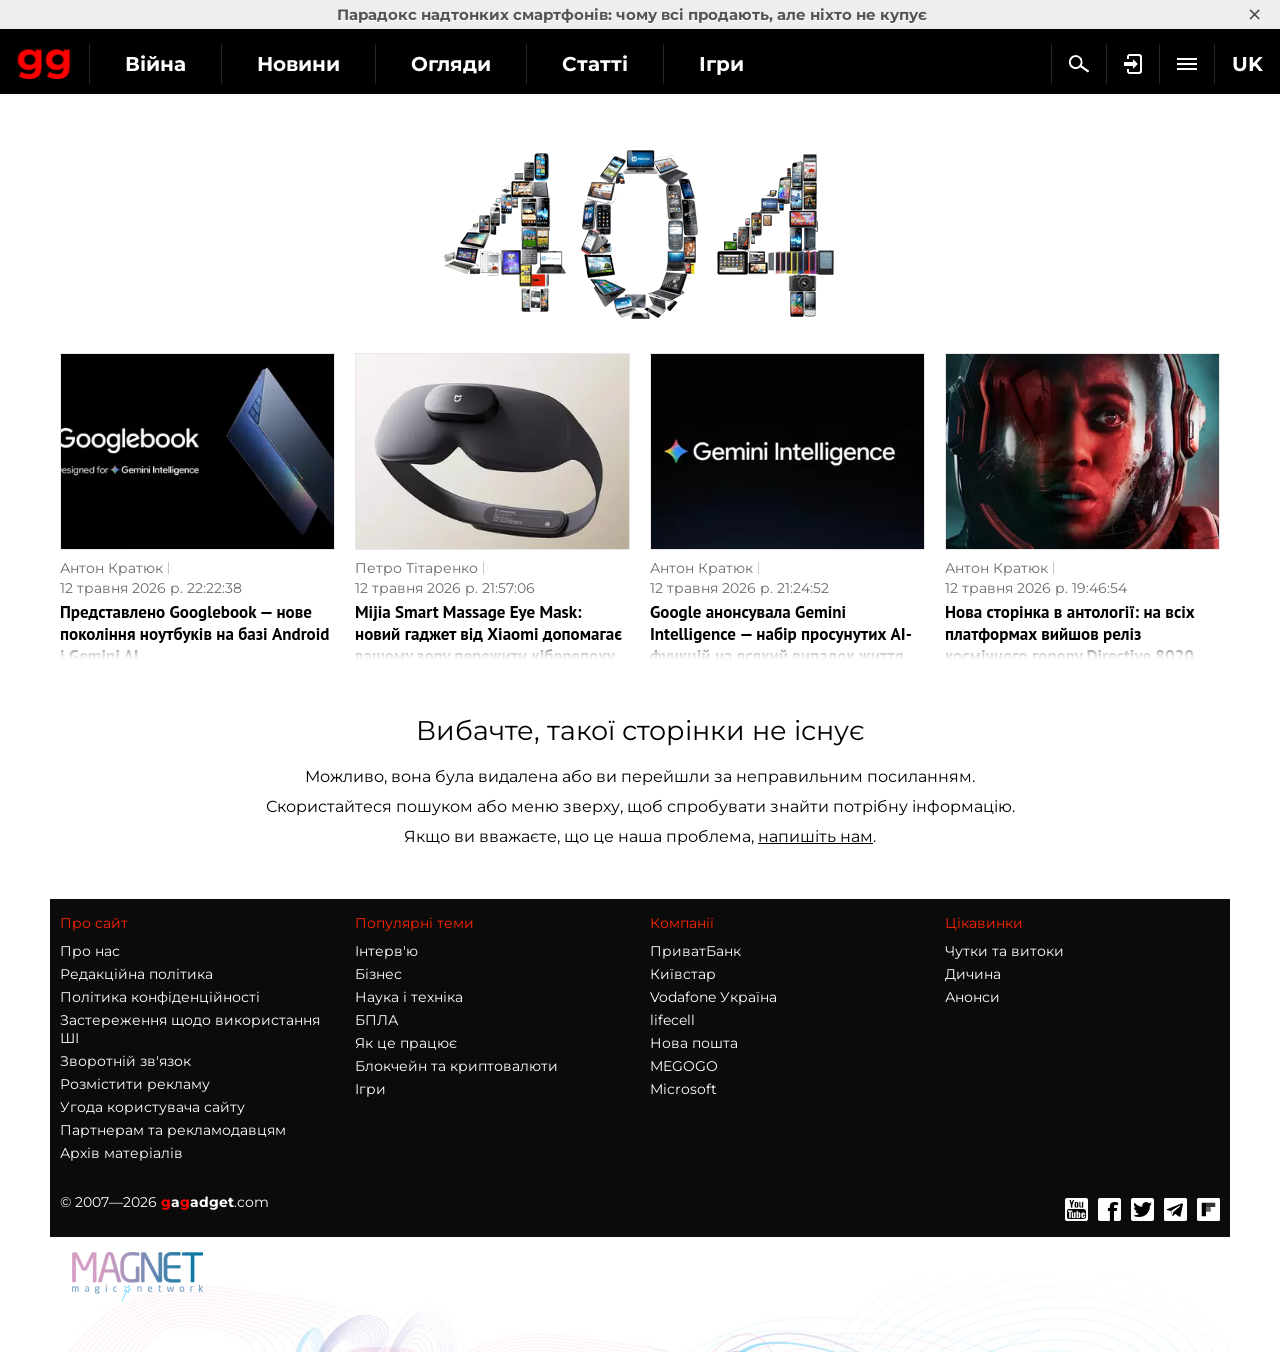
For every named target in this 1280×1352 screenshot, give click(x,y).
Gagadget (134, 61)
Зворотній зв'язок (125, 1061)
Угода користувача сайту (152, 1107)
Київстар (683, 974)
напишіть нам (815, 836)
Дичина (973, 974)
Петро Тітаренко (416, 568)
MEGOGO (684, 1066)
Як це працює (406, 1043)
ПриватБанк (695, 951)
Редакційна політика (136, 974)
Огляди (631, 64)
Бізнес (378, 974)
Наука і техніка (409, 997)
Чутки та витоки (1004, 951)
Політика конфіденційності (160, 997)
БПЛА (376, 1020)
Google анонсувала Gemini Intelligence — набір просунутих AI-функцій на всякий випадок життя (781, 634)
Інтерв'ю (386, 951)
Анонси (972, 997)
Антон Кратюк (111, 568)
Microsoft (683, 1089)
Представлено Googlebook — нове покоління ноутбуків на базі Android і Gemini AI (194, 634)
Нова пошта (694, 1043)
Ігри (370, 1089)
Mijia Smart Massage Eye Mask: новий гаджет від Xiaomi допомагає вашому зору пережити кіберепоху (488, 634)
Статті (775, 64)
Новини (478, 64)
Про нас (90, 951)
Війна (335, 64)
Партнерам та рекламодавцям (173, 1130)
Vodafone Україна (713, 997)
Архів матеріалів (121, 1153)
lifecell (672, 1020)
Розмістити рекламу (135, 1084)
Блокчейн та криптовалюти (456, 1066)
